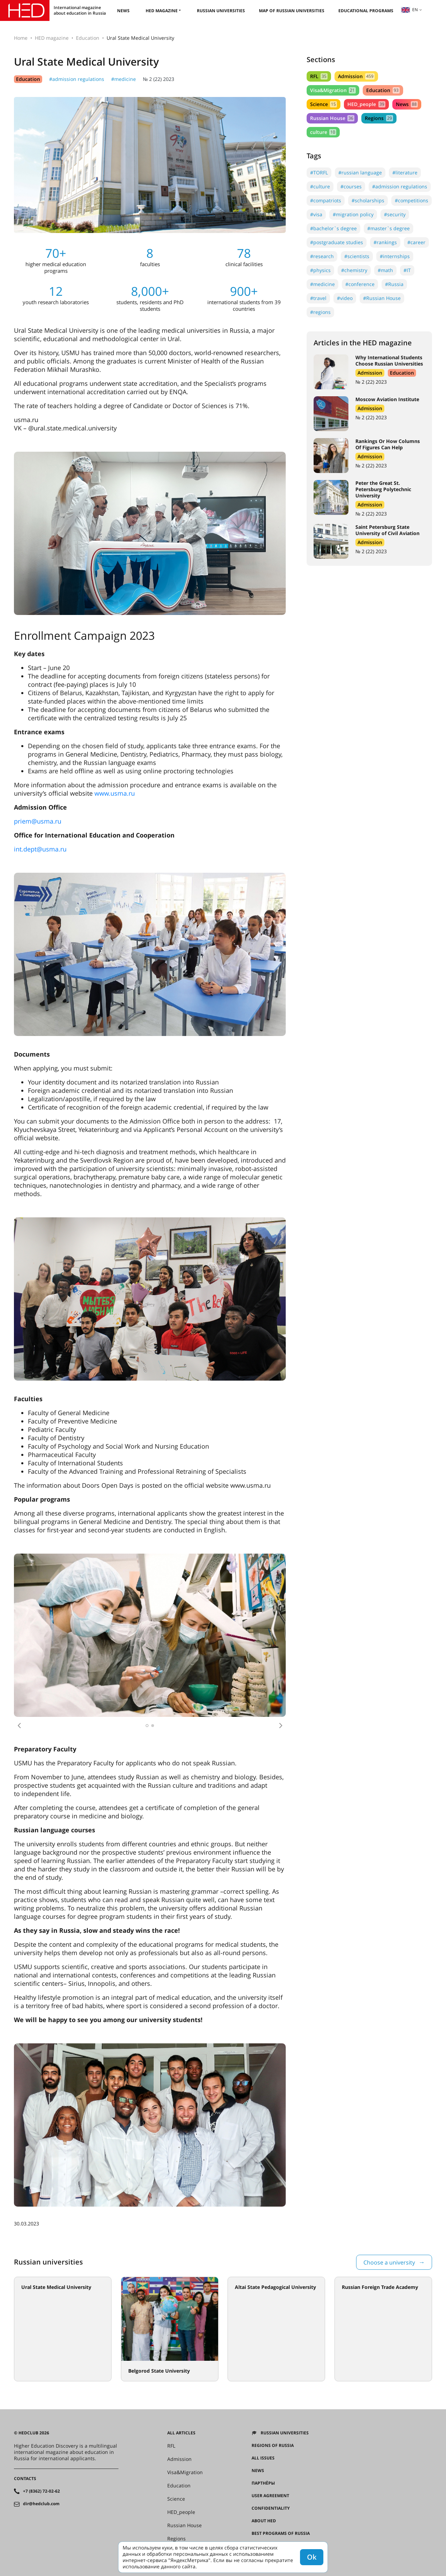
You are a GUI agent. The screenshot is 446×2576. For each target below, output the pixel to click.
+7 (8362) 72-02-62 (41, 2491)
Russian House (332, 118)
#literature (404, 172)
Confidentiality (271, 2508)
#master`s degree (388, 228)
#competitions (411, 200)
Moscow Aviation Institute (387, 399)
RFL (319, 76)
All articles (181, 2433)
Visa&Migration (333, 90)
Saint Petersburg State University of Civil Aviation (387, 530)
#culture (320, 186)
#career (416, 242)
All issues (263, 2458)
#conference (360, 284)
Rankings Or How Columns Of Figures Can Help (387, 444)
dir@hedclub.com (41, 2504)
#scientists (356, 256)
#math (385, 270)
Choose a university (389, 2262)
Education (87, 38)
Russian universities (221, 11)
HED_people (366, 104)
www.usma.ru (114, 793)
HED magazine (162, 11)
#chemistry (354, 270)
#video (345, 298)
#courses (351, 186)
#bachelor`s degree (333, 228)
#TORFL (319, 172)
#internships (395, 256)
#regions (320, 312)
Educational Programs (365, 11)
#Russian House (382, 298)
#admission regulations (76, 79)
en (409, 10)
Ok (311, 2557)
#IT (407, 270)
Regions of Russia (273, 2445)
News (123, 11)
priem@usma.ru (37, 821)
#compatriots (325, 200)
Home (21, 38)
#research (322, 256)
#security (395, 214)
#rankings (385, 242)
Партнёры (263, 2483)
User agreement (270, 2496)
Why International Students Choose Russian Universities (389, 360)
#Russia (394, 284)
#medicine (123, 79)
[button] (19, 1725)
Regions (379, 118)
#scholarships (368, 200)
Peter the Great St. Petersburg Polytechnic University (383, 489)
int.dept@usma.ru (40, 849)
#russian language (360, 172)
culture (323, 132)
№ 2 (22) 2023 (158, 79)
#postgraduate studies (336, 242)
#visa (316, 214)
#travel (318, 298)
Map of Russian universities (291, 11)
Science (323, 104)
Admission (356, 76)
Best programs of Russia (281, 2533)
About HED (264, 2521)
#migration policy (353, 214)
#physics (320, 270)
